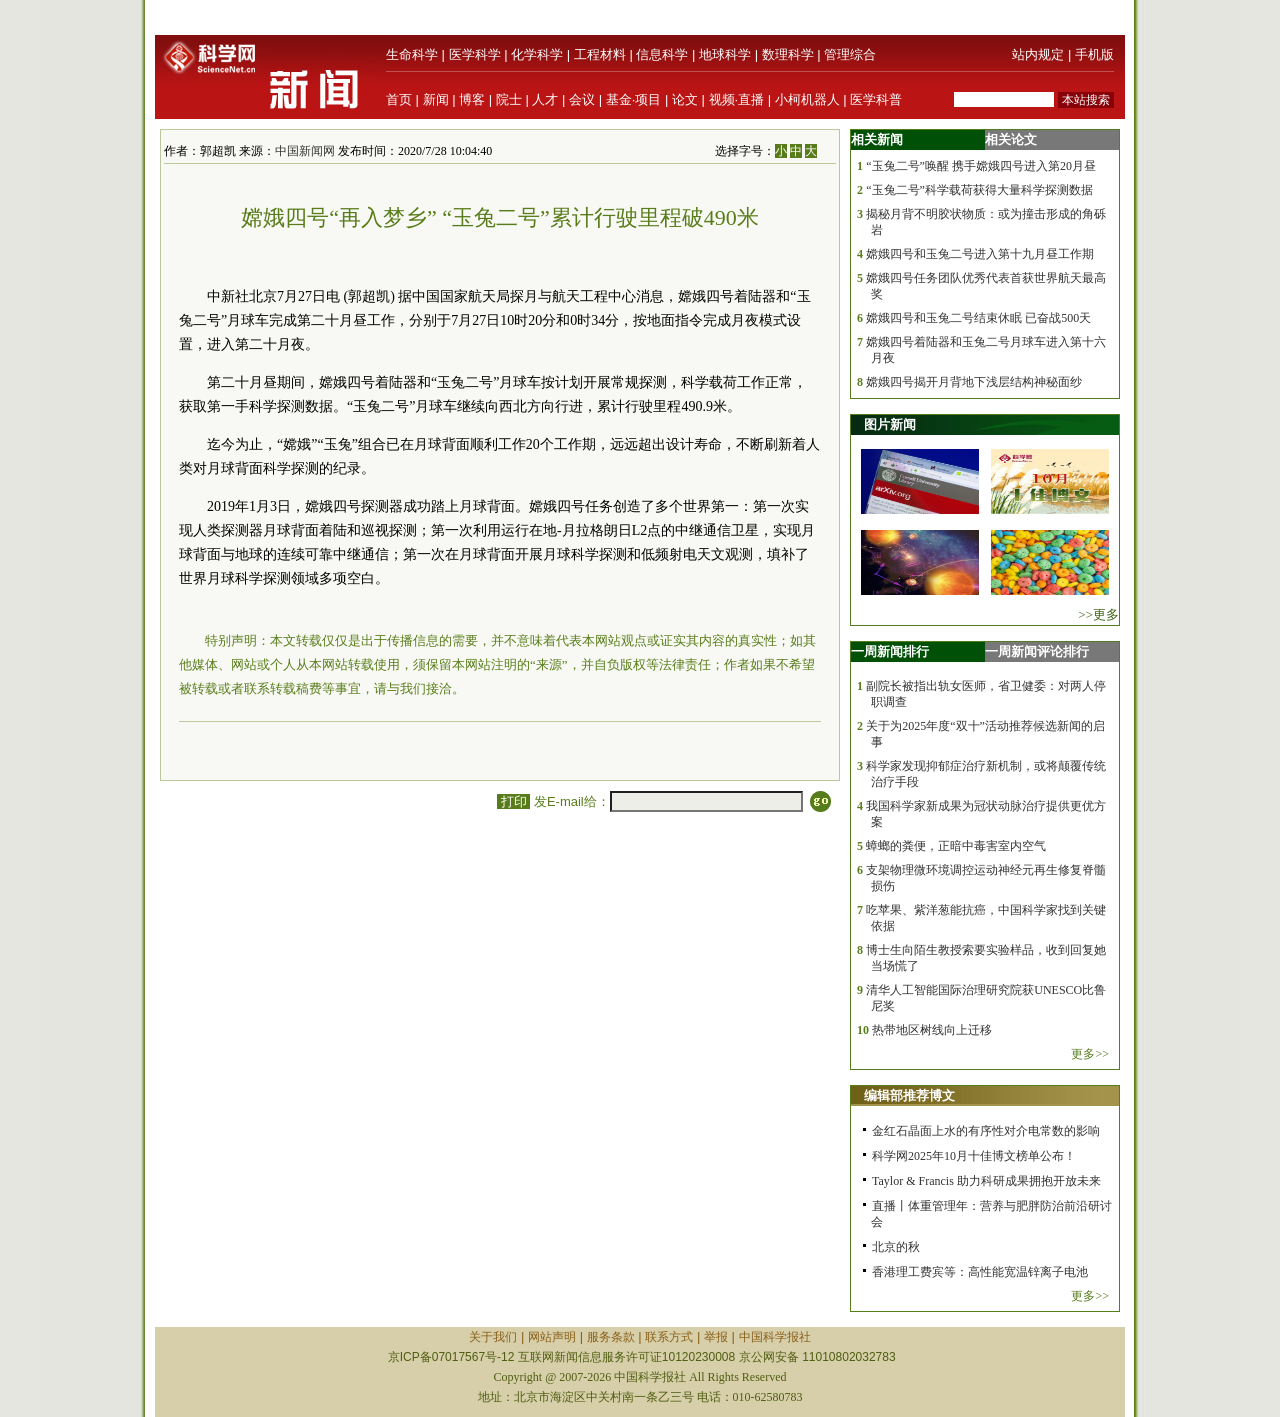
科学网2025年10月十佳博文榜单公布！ (974, 1156)
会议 (582, 99)
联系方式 (669, 1337)
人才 (545, 99)
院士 (509, 99)
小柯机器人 (807, 99)
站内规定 (1038, 54)
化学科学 (537, 54)
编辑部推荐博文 (909, 1095)
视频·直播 (737, 99)
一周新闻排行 (890, 651)
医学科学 (475, 54)
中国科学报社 (775, 1337)
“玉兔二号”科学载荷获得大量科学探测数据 (979, 190)
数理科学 (788, 54)
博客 (472, 99)
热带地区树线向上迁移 (932, 1030)
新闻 (436, 99)
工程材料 (600, 54)
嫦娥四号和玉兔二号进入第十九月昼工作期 (980, 254)
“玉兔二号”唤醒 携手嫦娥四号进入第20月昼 (981, 166)
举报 (716, 1337)
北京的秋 (896, 1247)
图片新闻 (890, 424)
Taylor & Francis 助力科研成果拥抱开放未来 (986, 1181)
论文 (685, 99)
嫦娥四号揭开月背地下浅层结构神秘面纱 (974, 382)
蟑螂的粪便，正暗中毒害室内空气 (956, 846)
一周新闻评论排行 (1037, 651)
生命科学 (412, 54)
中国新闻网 (305, 151)
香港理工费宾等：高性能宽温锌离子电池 (980, 1272)
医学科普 (876, 99)
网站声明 (552, 1337)
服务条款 (611, 1337)
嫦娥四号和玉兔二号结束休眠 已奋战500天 (978, 318)
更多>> (1090, 1054)
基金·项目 (634, 99)
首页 (399, 99)
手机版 (1094, 54)
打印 (513, 801)
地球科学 (725, 54)
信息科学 (662, 54)
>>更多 (1098, 614)
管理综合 (850, 54)
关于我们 (493, 1337)
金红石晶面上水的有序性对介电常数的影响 (986, 1131)
